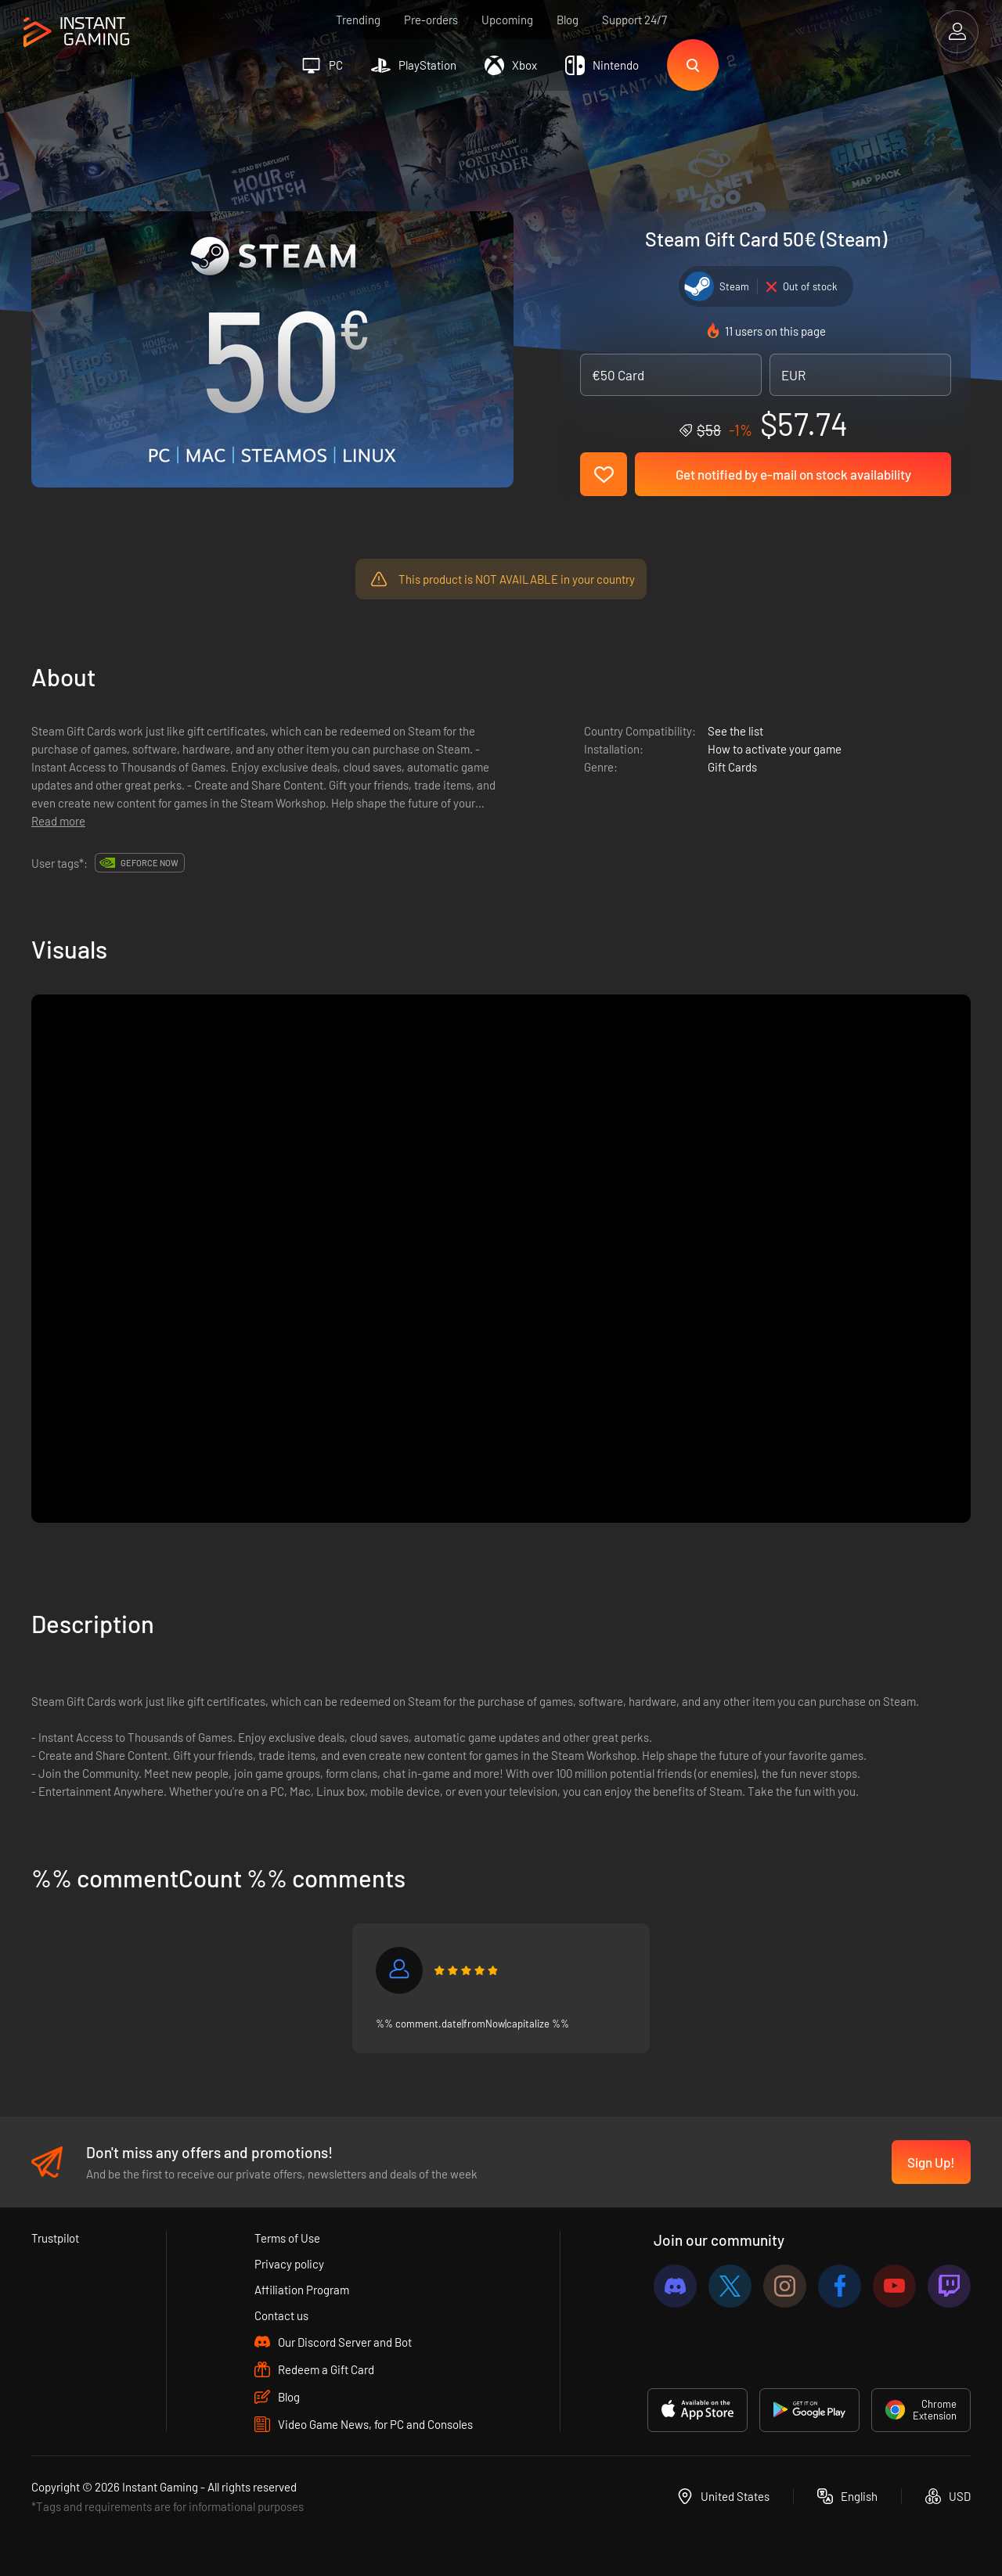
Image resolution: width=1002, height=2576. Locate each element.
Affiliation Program (301, 2290)
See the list (735, 731)
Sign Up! (931, 2162)
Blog (567, 20)
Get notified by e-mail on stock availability (793, 474)
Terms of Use (287, 2238)
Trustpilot (55, 2238)
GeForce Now (149, 863)
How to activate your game (775, 749)
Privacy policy (289, 2264)
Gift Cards (732, 767)
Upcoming (507, 20)
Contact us (281, 2315)
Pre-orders (431, 20)
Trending (358, 20)
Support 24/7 (634, 20)
